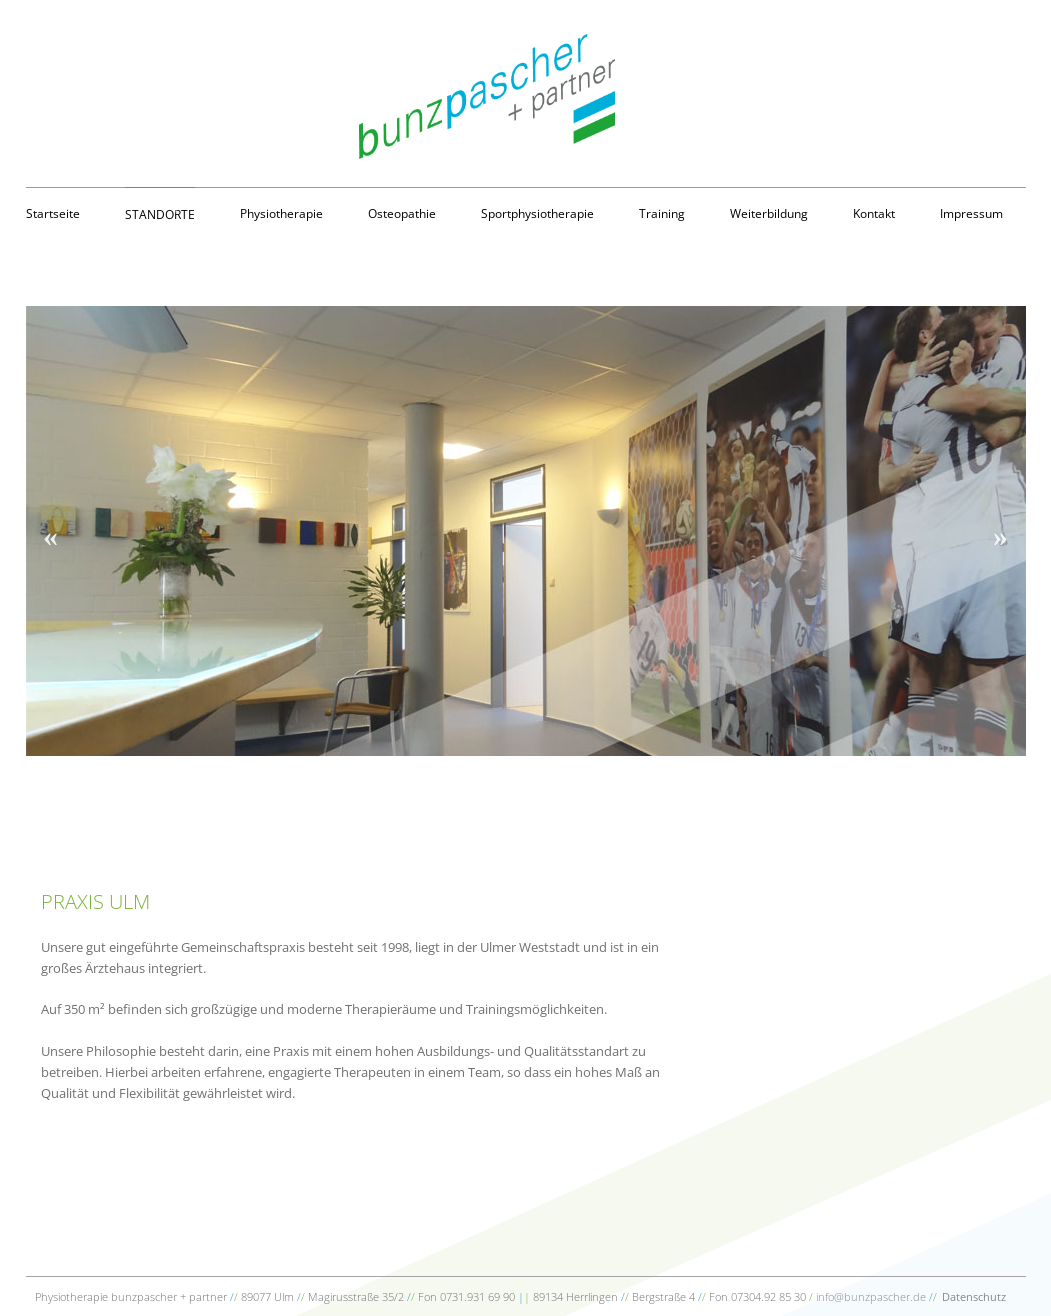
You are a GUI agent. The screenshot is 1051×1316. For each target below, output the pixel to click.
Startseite (53, 213)
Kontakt (874, 213)
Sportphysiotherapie (537, 213)
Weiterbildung (769, 213)
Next (1001, 531)
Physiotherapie (281, 213)
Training (662, 213)
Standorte (160, 214)
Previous (51, 531)
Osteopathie (402, 213)
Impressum (971, 213)
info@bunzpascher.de (871, 1296)
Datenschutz (974, 1296)
